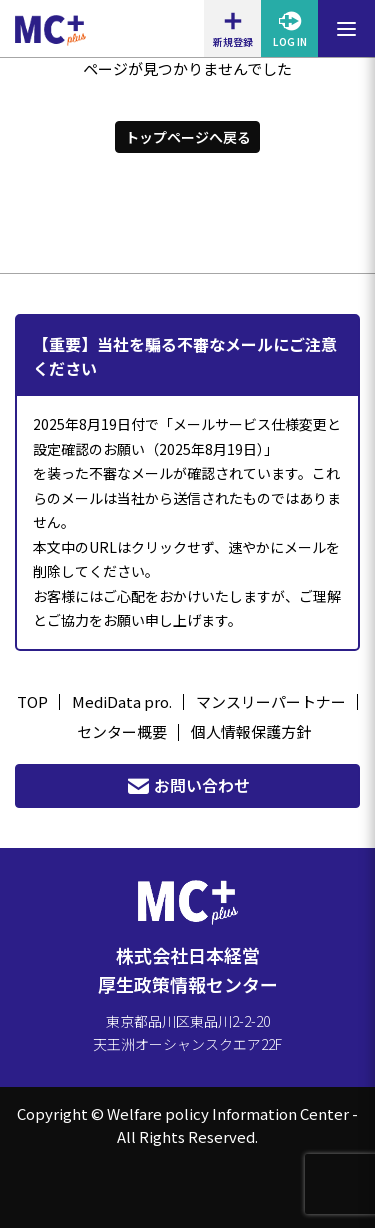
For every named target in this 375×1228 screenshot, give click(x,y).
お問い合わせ (188, 785)
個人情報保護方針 (251, 731)
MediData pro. (122, 701)
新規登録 (233, 29)
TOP (32, 701)
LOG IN (290, 29)
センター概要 (122, 731)
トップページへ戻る (188, 137)
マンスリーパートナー (271, 701)
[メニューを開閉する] (346, 28)
